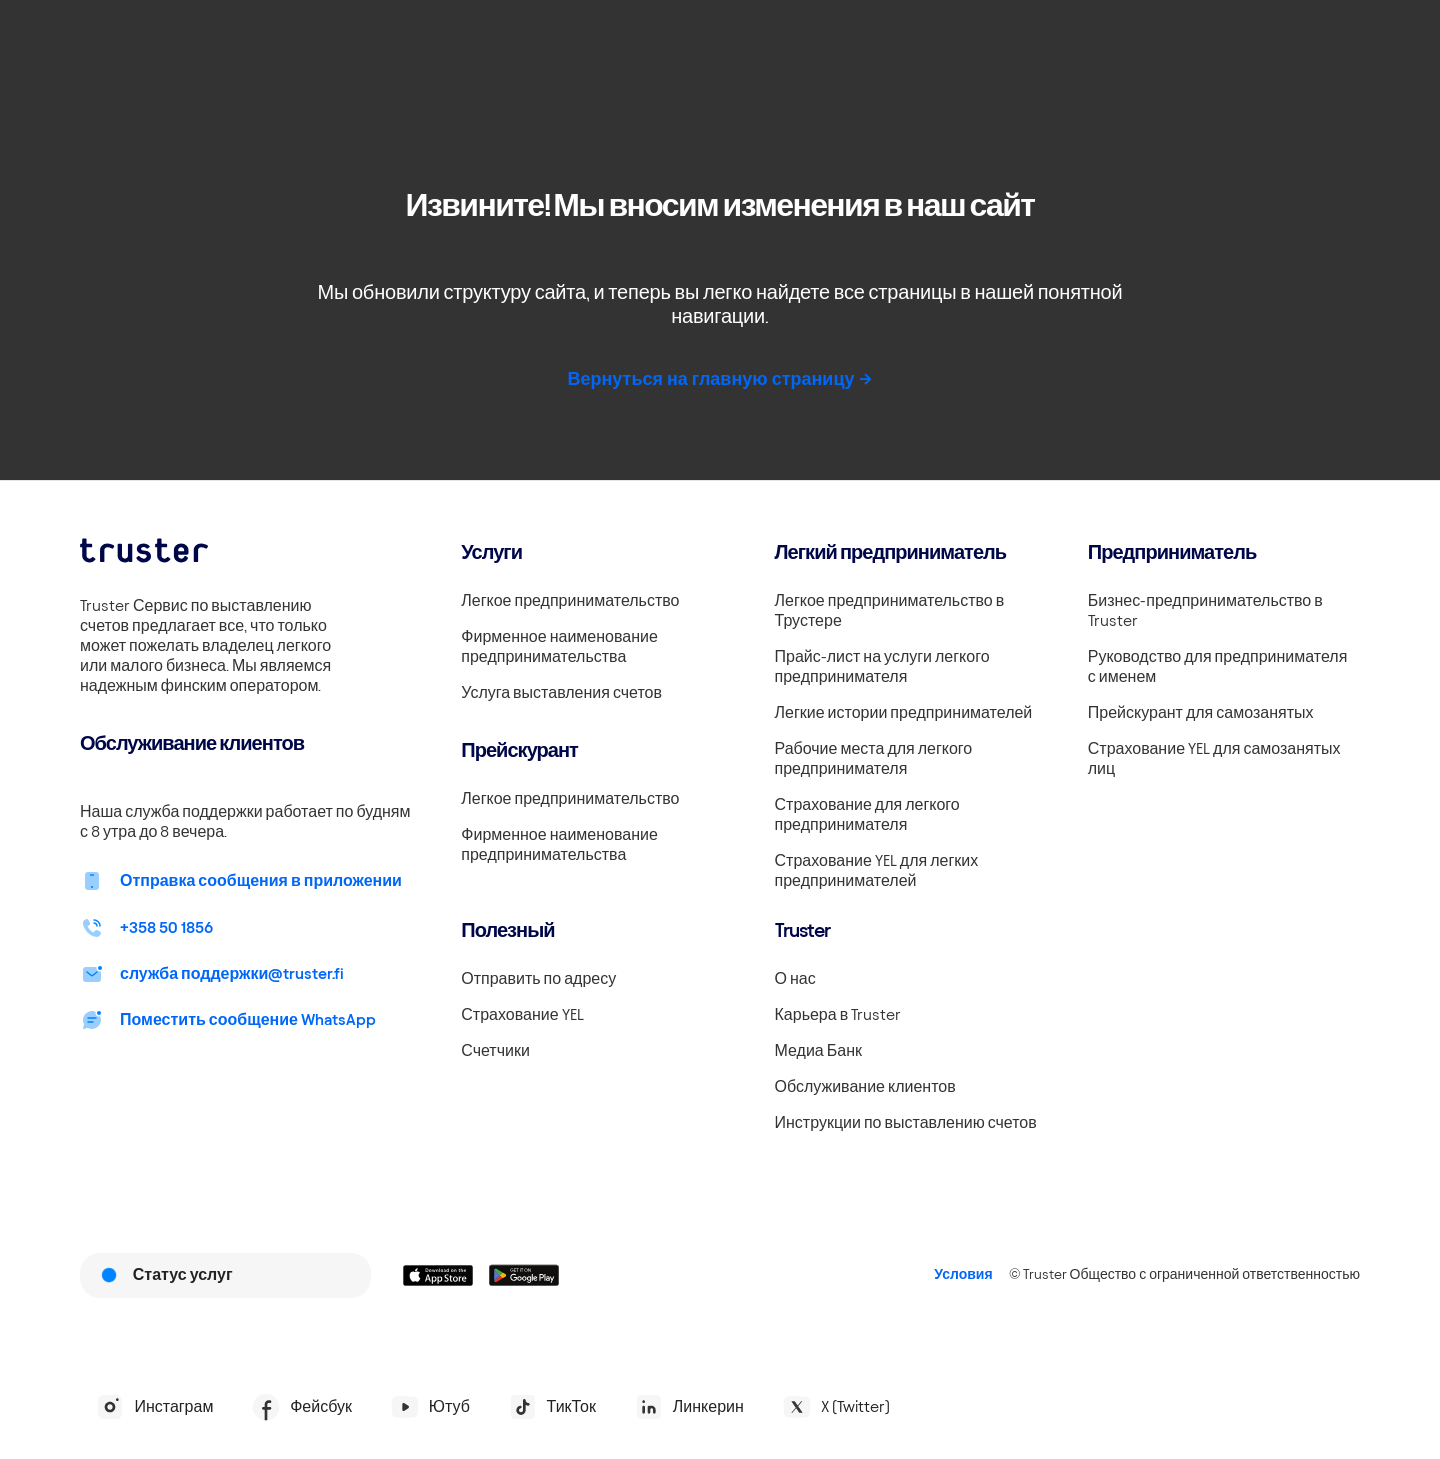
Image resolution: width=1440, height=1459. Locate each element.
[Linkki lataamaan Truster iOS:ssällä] (438, 1275)
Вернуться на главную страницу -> (719, 378)
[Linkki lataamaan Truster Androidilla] (524, 1275)
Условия (963, 1274)
